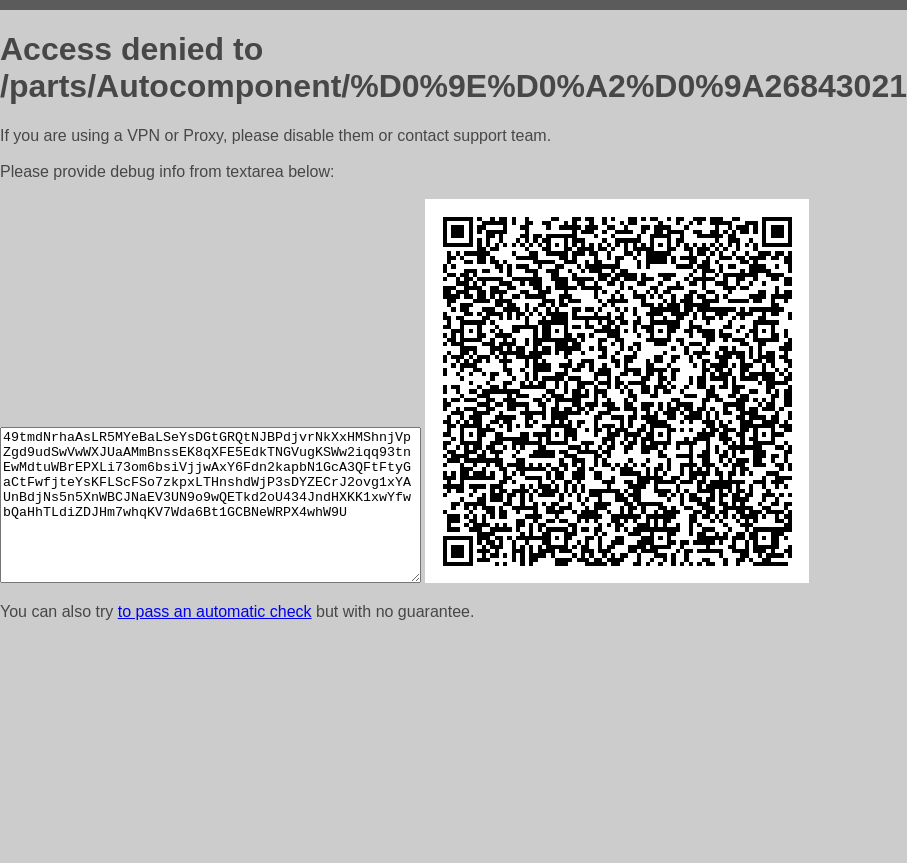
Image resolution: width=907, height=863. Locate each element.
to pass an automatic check (215, 611)
